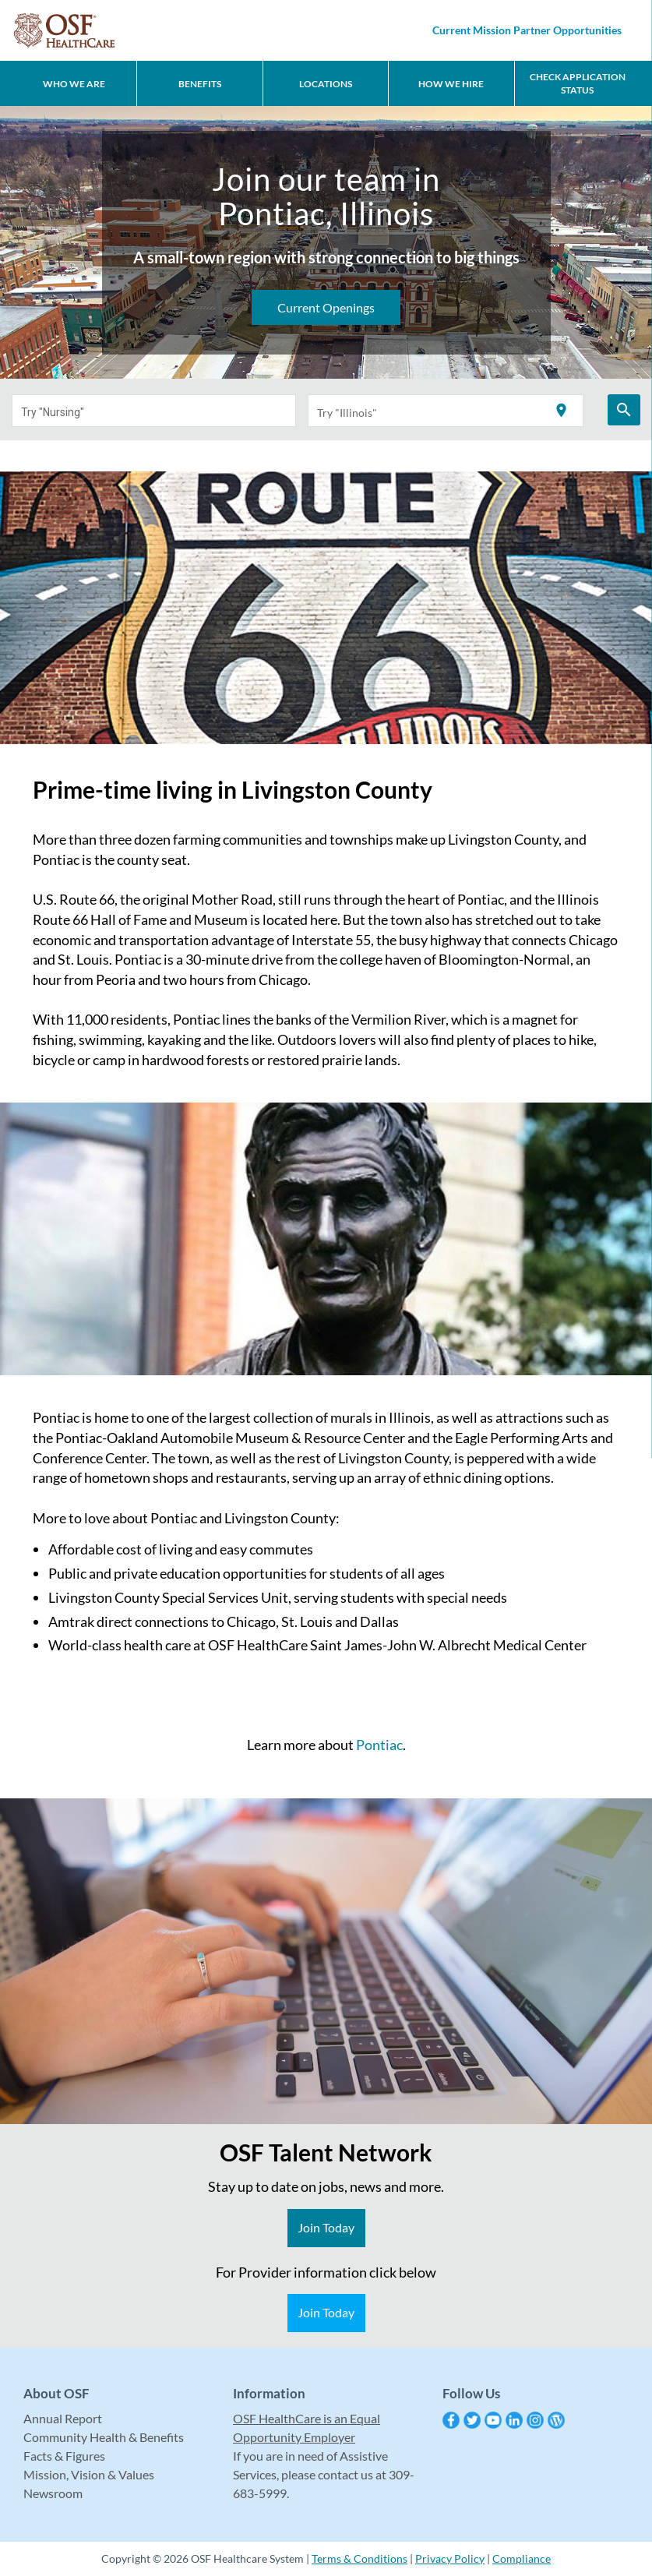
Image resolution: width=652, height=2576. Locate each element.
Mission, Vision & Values (88, 2474)
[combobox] (154, 410)
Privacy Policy (450, 2558)
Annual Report (62, 2418)
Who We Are (74, 84)
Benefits (199, 84)
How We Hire (451, 84)
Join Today (326, 2227)
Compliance (521, 2558)
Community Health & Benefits (103, 2437)
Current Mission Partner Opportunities (527, 30)
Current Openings (326, 307)
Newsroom (53, 2493)
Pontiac (379, 1744)
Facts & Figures (64, 2455)
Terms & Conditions (359, 2558)
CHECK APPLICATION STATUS (578, 83)
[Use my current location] (561, 411)
